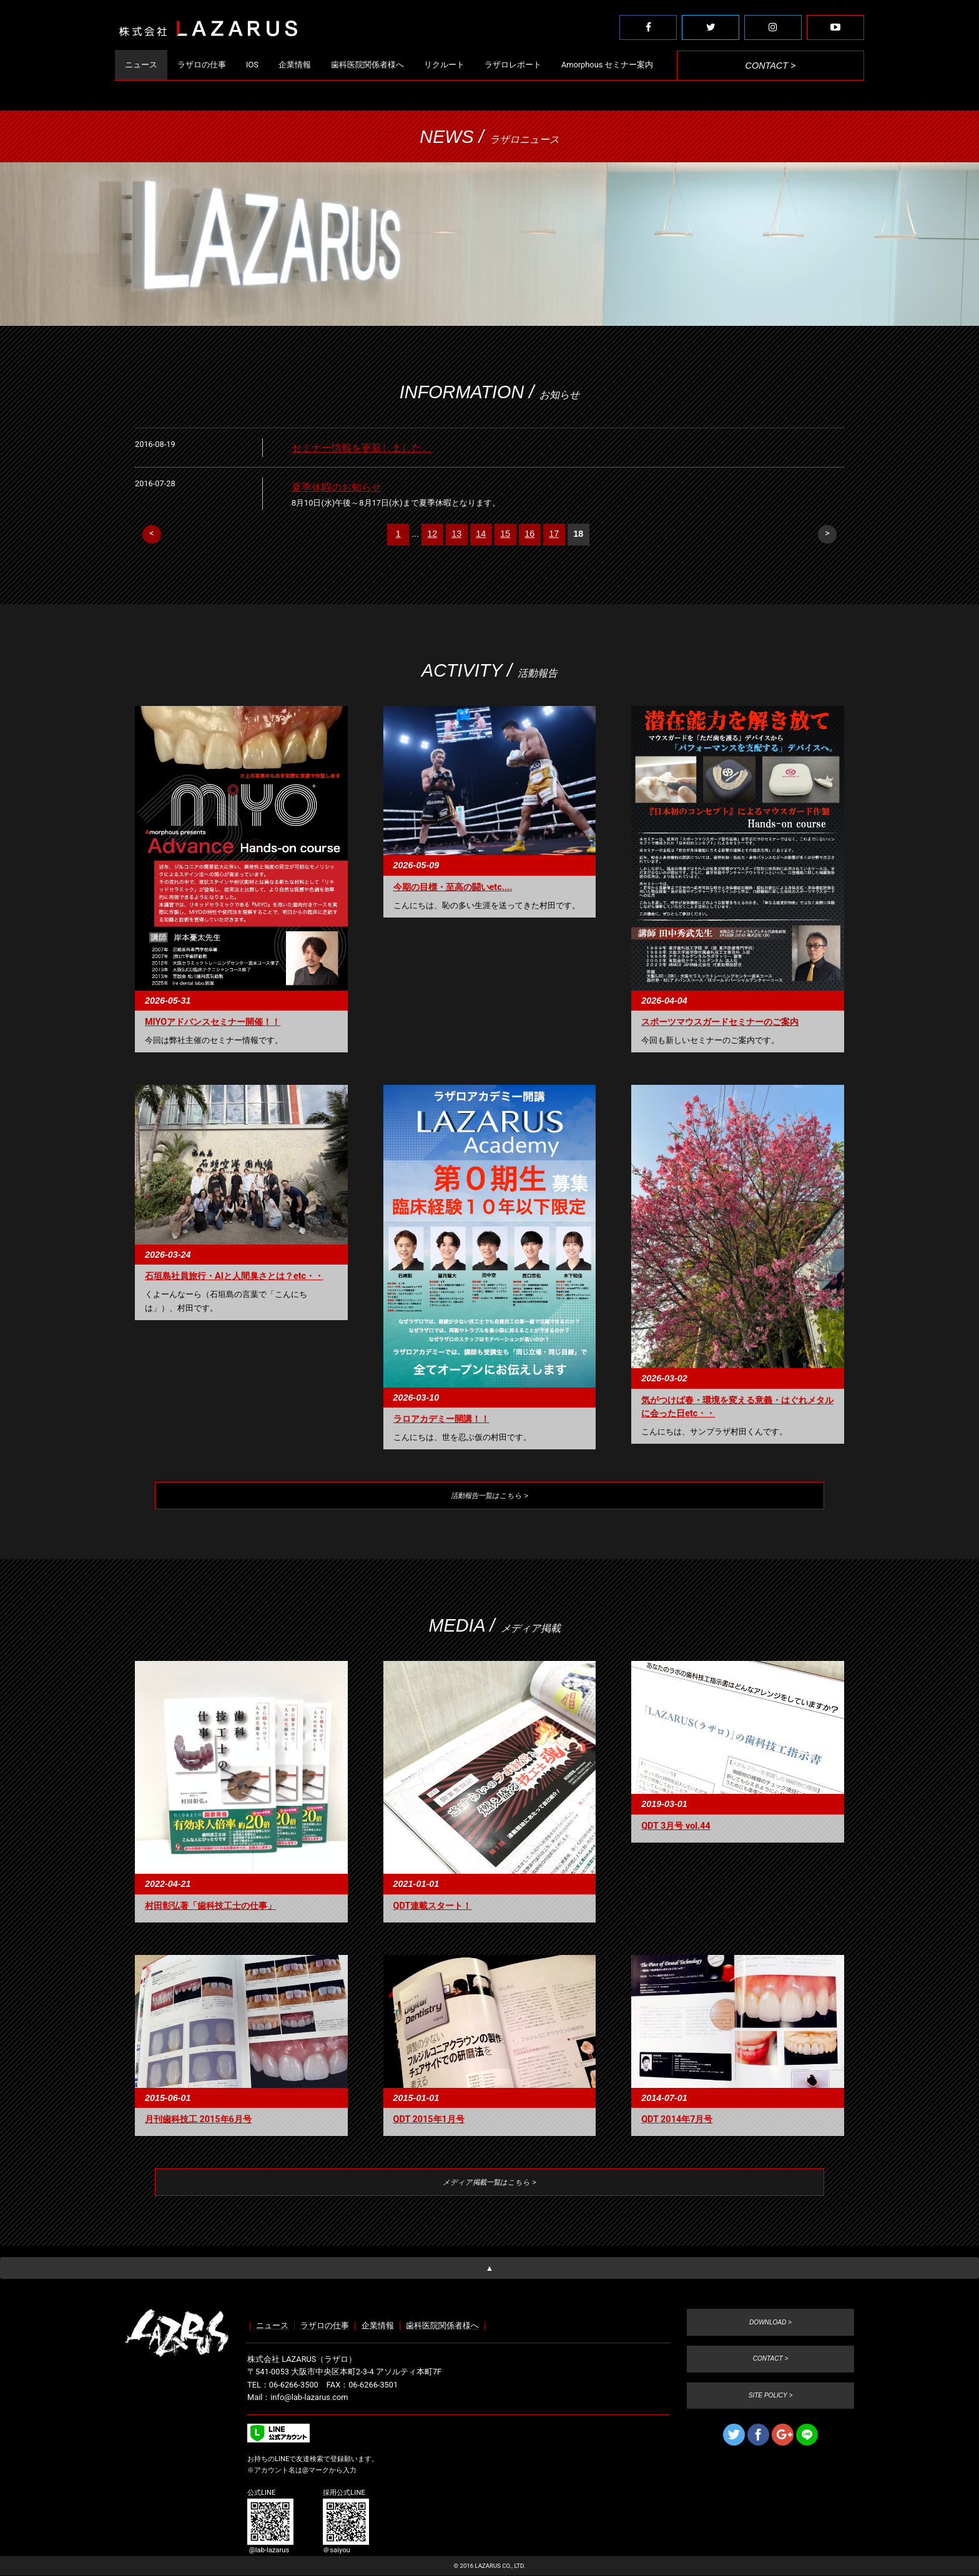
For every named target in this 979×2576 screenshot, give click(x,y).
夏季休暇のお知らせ (336, 487)
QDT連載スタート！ (432, 1908)
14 (481, 534)
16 (529, 534)
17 (554, 534)
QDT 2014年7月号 (676, 2121)
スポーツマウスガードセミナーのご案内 (720, 1022)
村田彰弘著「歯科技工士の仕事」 (210, 1908)
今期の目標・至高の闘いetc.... (453, 887)
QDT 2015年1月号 (429, 2121)
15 (505, 534)
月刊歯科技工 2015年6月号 (198, 2121)
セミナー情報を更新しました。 (361, 448)
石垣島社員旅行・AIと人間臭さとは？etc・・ (234, 1276)
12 (432, 534)
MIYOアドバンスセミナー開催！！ (212, 1022)
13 (456, 534)
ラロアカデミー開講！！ (441, 1419)
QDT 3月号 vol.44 (676, 1828)
